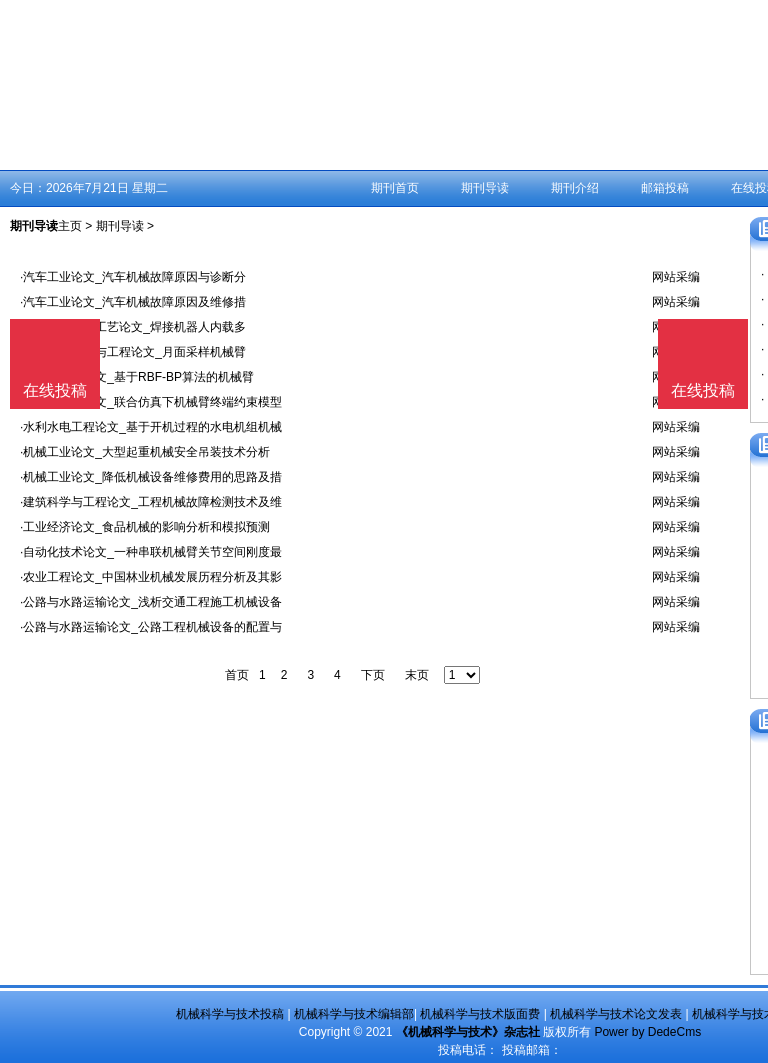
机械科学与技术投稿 (230, 1014)
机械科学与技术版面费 (480, 1014)
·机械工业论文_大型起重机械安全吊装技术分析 (145, 452)
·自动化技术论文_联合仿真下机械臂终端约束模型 (151, 402)
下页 (373, 675)
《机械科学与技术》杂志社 (468, 1032)
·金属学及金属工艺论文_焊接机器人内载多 (133, 327)
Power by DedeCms (647, 1032)
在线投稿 (703, 390)
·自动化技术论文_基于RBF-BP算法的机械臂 (137, 377)
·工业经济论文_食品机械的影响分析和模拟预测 (145, 527)
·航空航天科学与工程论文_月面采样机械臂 (133, 352)
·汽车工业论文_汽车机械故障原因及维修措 (133, 302)
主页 (70, 226)
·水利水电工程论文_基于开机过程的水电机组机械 (151, 427)
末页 (417, 675)
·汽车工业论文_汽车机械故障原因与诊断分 (133, 277)
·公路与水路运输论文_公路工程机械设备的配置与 (151, 627)
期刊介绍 (575, 188)
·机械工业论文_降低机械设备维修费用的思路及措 (151, 477)
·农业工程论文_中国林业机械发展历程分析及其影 (151, 577)
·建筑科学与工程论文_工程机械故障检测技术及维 (151, 502)
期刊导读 (485, 188)
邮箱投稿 (665, 188)
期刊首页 (395, 188)
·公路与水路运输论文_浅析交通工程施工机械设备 (151, 602)
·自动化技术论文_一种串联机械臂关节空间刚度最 (151, 552)
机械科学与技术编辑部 (354, 1014)
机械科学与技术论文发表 (616, 1014)
